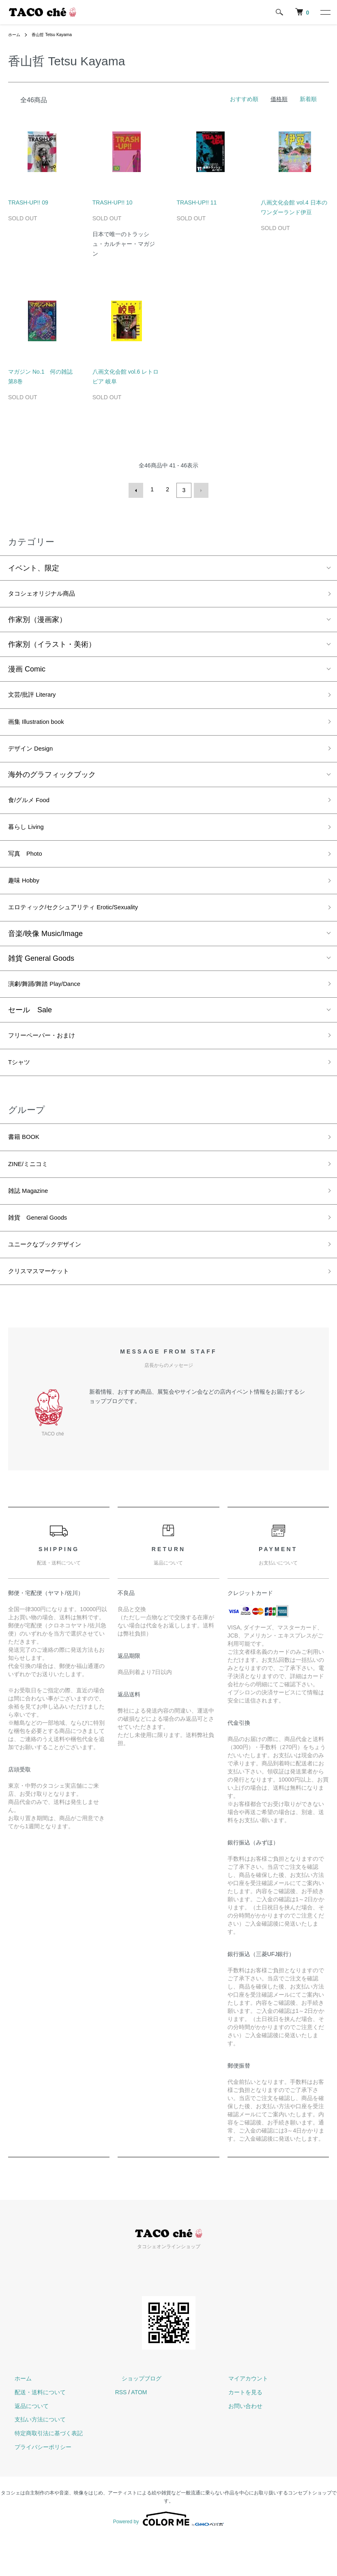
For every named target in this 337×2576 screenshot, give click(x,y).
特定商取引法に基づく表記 (42, 2471)
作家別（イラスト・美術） (52, 645)
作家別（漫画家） (37, 620)
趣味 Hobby (27, 895)
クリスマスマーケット (44, 1308)
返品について (25, 2443)
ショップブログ (135, 2416)
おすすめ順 (244, 99)
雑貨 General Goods (41, 976)
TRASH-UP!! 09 (28, 202)
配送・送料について (33, 2430)
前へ (137, 489)
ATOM (139, 2430)
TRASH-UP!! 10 (112, 202)
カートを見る (239, 2430)
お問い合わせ (239, 2443)
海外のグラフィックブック (52, 781)
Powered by (168, 2556)
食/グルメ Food (33, 808)
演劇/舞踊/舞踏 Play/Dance (51, 1003)
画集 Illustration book (42, 725)
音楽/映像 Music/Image (45, 951)
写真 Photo (28, 866)
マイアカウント (242, 2416)
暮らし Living (29, 837)
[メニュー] (325, 12)
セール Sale (30, 1030)
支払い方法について (33, 2457)
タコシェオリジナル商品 (48, 593)
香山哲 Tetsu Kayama (57, 34)
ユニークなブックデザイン (52, 1279)
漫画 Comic (26, 669)
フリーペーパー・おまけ (48, 1057)
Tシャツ (21, 1086)
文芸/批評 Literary (37, 696)
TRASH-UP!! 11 (197, 202)
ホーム (15, 34)
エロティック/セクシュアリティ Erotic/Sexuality (86, 924)
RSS (121, 2430)
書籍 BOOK (27, 1163)
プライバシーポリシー (36, 2485)
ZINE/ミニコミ (32, 1192)
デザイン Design (35, 754)
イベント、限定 (33, 566)
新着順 (308, 99)
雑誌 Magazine (32, 1221)
